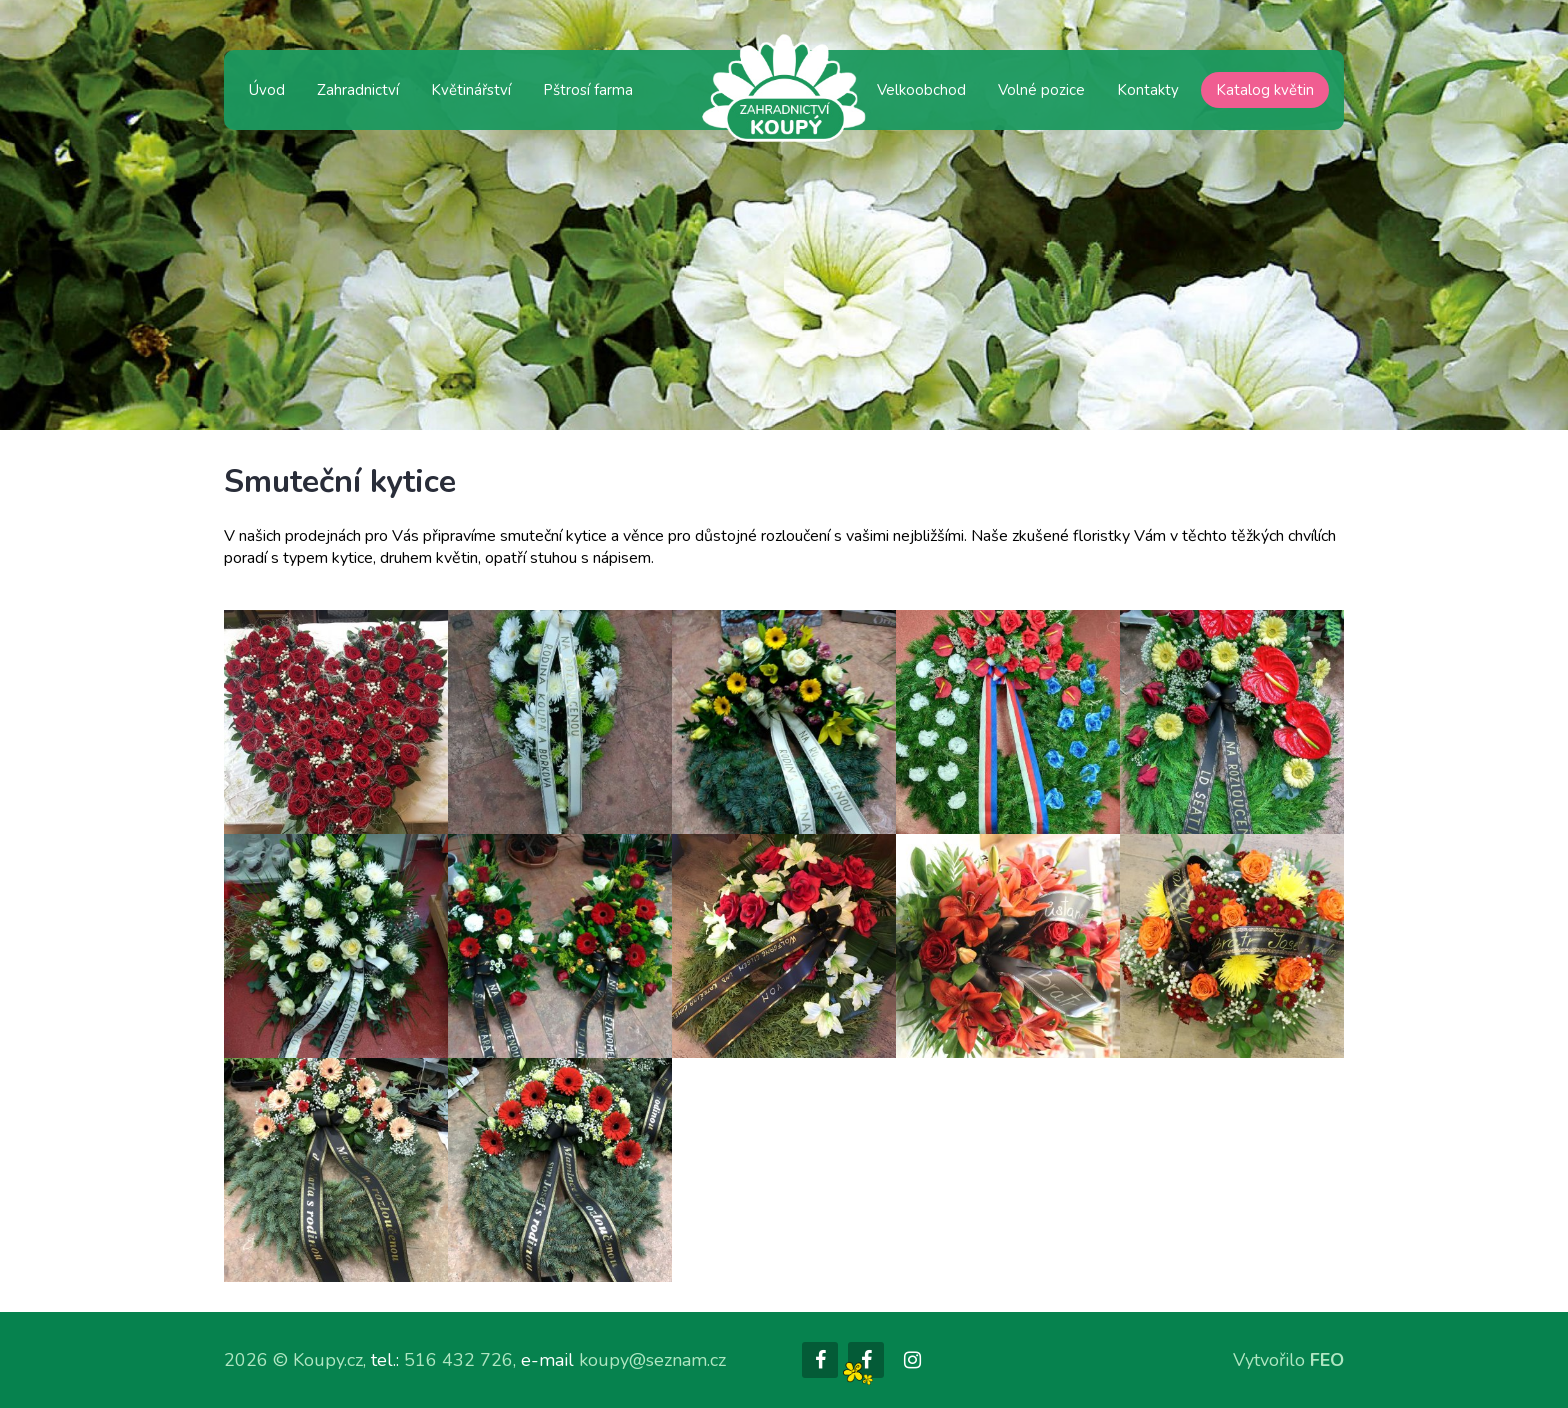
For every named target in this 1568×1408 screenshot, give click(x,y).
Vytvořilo (1288, 1360)
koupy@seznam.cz (652, 1360)
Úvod (267, 90)
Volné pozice (1041, 90)
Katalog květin (1265, 90)
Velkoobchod (921, 90)
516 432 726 (458, 1360)
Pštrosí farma (588, 90)
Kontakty (1148, 90)
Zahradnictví (358, 90)
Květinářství (471, 90)
